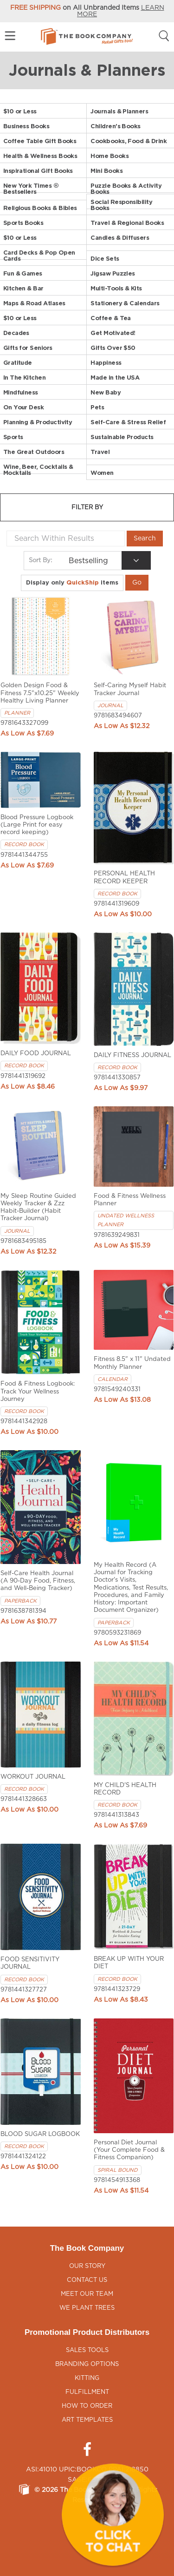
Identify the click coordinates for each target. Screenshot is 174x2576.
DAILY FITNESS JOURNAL (132, 1055)
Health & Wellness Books (40, 155)
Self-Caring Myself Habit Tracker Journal (130, 689)
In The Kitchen (24, 377)
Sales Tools (87, 2350)
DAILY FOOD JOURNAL (35, 1054)
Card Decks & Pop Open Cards (39, 255)
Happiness (105, 362)
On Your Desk (23, 407)
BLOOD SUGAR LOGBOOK (40, 2134)
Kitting (87, 2378)
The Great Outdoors (33, 451)
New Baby (105, 392)
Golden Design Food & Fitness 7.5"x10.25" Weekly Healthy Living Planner (39, 693)
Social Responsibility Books (121, 204)
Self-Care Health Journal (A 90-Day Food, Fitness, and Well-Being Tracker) (37, 1581)
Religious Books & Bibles (40, 207)
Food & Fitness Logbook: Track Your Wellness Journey (37, 1391)
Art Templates (87, 2420)
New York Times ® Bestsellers (30, 188)
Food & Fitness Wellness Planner (130, 1200)
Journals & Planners (119, 111)
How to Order (87, 2406)
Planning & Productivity (37, 422)
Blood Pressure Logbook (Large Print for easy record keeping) (36, 825)
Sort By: (40, 560)
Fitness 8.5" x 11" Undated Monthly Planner (132, 1363)
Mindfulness (20, 392)
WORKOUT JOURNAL (32, 1777)
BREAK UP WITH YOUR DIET (129, 1963)
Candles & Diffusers (119, 237)
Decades (16, 332)
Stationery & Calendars (124, 303)
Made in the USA (114, 377)
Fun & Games (22, 273)
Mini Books (106, 170)
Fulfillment (87, 2392)
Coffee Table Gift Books (40, 141)
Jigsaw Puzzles (112, 273)
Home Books (109, 155)
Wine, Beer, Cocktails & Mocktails (38, 469)
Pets (97, 407)
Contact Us (87, 2280)
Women (101, 472)
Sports (13, 437)
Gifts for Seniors (27, 347)
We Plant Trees (87, 2308)
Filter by (87, 508)
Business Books (26, 126)
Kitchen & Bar (23, 288)
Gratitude (17, 362)
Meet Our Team (87, 2294)
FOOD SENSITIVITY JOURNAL (29, 1963)
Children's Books (115, 126)
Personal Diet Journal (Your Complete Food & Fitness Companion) (129, 2150)
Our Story (87, 2266)
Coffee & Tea (110, 318)
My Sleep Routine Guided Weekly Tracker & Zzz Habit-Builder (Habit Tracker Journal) (38, 1207)
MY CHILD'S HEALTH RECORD (125, 1789)
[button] (113, 2515)
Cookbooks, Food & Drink (128, 141)
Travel (100, 451)
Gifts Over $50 (112, 347)
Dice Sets (104, 258)
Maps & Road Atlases (34, 303)
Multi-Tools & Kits (116, 288)
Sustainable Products (121, 437)
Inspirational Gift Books (38, 170)
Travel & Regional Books (127, 222)
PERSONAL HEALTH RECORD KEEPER (124, 877)
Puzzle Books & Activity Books (125, 188)
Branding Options (87, 2364)
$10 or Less (20, 111)
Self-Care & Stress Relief (128, 422)
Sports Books (23, 222)
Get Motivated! (112, 332)
